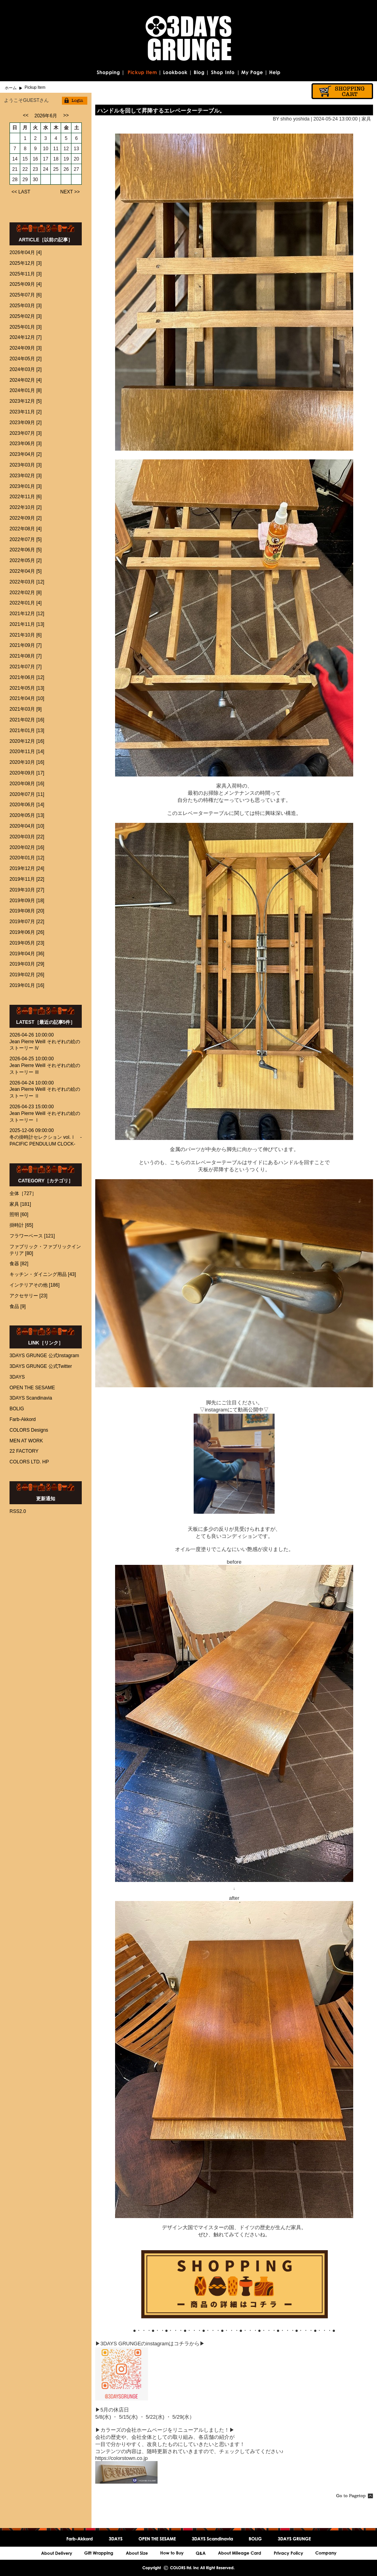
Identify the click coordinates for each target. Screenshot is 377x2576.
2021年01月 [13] (27, 730)
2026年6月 (46, 116)
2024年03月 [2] (26, 369)
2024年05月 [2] (26, 358)
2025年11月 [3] (26, 274)
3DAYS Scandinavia (31, 1398)
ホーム (11, 88)
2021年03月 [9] (26, 709)
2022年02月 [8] (26, 592)
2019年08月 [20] (27, 911)
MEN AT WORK (26, 1441)
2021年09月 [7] (26, 645)
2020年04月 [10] (27, 826)
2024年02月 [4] (26, 380)
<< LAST (21, 192)
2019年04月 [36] (27, 953)
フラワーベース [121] (32, 1236)
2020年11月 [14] (27, 751)
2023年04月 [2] (26, 454)
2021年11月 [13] (27, 624)
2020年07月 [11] (27, 794)
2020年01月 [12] (27, 858)
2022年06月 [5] (26, 550)
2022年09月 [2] (26, 518)
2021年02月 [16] (27, 720)
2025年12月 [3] (26, 263)
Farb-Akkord (23, 1419)
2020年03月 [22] (27, 837)
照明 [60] (19, 1214)
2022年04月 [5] (26, 571)
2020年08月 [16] (27, 783)
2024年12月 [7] (26, 337)
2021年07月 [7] (26, 666)
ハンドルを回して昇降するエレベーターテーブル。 (161, 110)
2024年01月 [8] (26, 390)
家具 (366, 119)
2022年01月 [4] (26, 603)
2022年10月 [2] (26, 507)
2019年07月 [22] (27, 921)
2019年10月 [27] (27, 890)
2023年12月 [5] (26, 401)
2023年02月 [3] (26, 475)
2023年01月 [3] (26, 486)
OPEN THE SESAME (32, 1387)
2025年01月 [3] (26, 327)
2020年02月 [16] (27, 847)
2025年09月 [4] (26, 284)
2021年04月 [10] (27, 698)
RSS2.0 (18, 1511)
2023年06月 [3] (26, 443)
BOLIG (17, 1408)
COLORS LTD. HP (29, 1462)
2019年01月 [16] (27, 985)
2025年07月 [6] (26, 295)
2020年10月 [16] (27, 762)
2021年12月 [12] (27, 613)
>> (66, 115)
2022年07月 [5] (26, 539)
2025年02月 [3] (26, 316)
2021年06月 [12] (27, 677)
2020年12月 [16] (27, 741)
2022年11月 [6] (26, 496)
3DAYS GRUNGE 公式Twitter (41, 1366)
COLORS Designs (29, 1430)
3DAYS (17, 1377)
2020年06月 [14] (27, 804)
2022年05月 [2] (26, 560)
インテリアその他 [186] (35, 1285)
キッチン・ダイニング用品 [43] (43, 1274)
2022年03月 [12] (27, 582)
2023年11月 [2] (26, 412)
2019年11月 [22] (27, 879)
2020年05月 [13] (27, 815)
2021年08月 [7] (26, 656)
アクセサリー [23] (28, 1296)
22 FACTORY (24, 1451)
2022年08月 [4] (26, 529)
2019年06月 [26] (27, 932)
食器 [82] (19, 1263)
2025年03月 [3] (26, 305)
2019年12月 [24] (27, 868)
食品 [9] (18, 1306)
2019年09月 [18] (27, 900)
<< (26, 115)
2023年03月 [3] (26, 465)
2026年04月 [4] (26, 252)
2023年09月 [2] (26, 422)
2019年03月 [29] (27, 964)
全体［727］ (23, 1193)
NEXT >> (70, 192)
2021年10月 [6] (26, 635)
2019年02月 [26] (27, 974)
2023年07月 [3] (26, 433)
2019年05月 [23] (27, 943)
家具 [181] (20, 1204)
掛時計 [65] (21, 1225)
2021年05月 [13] (27, 688)
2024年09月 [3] (26, 348)
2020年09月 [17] (27, 773)
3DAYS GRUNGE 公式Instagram (44, 1355)
